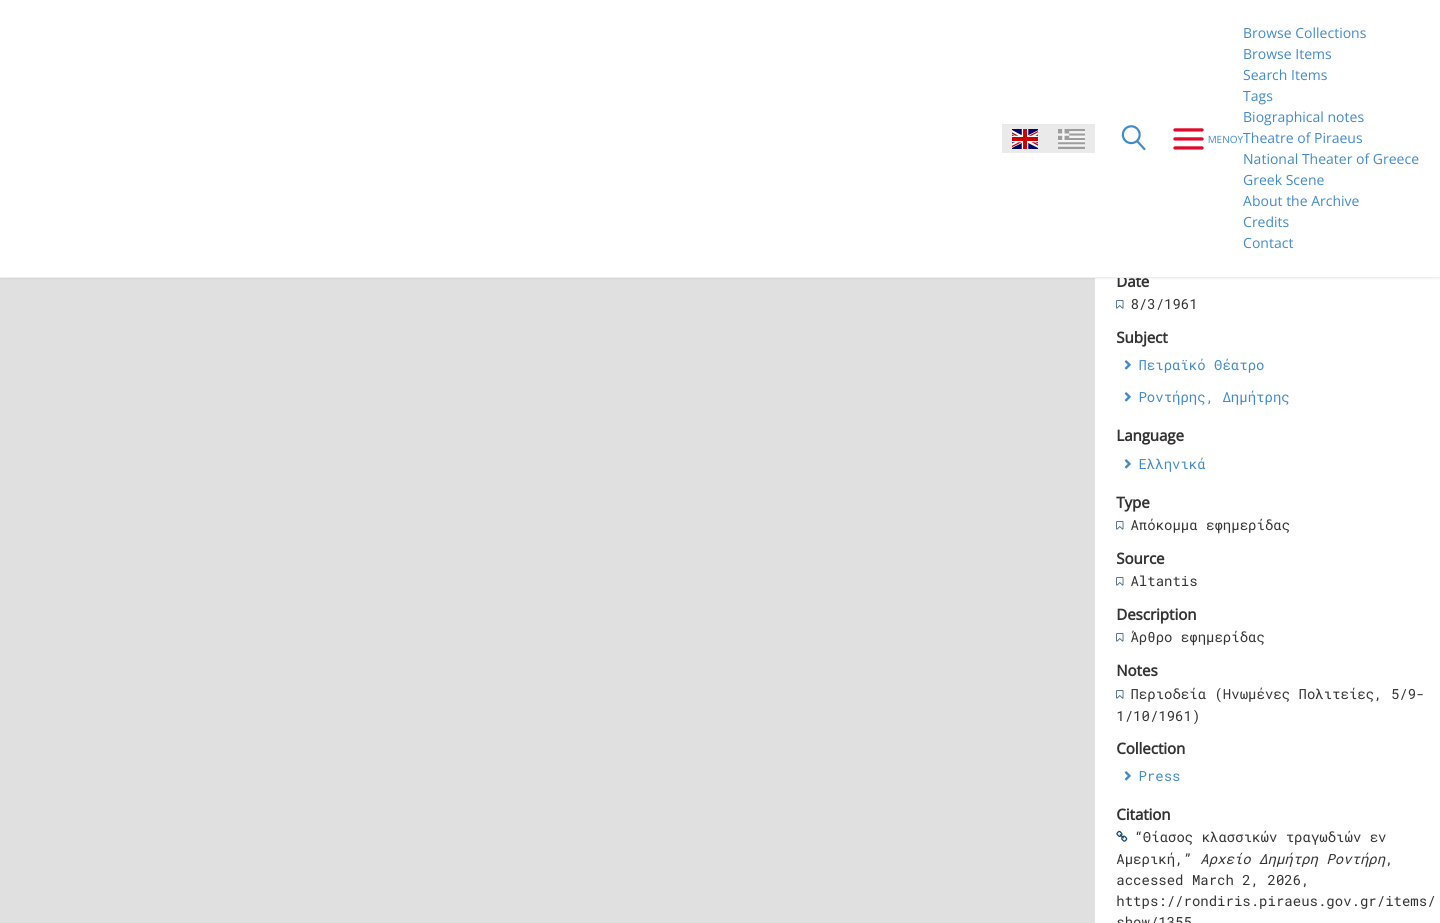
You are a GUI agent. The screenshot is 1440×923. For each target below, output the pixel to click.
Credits (1266, 222)
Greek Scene (1283, 180)
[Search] (1134, 139)
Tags (1258, 96)
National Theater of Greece (1331, 159)
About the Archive (1301, 201)
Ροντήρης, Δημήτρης (1213, 396)
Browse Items (1287, 54)
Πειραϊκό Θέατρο (1201, 364)
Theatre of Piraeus (1303, 138)
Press (1159, 775)
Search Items (1285, 75)
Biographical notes (1303, 117)
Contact (1268, 243)
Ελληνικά (1171, 463)
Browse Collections (1304, 33)
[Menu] (1200, 139)
